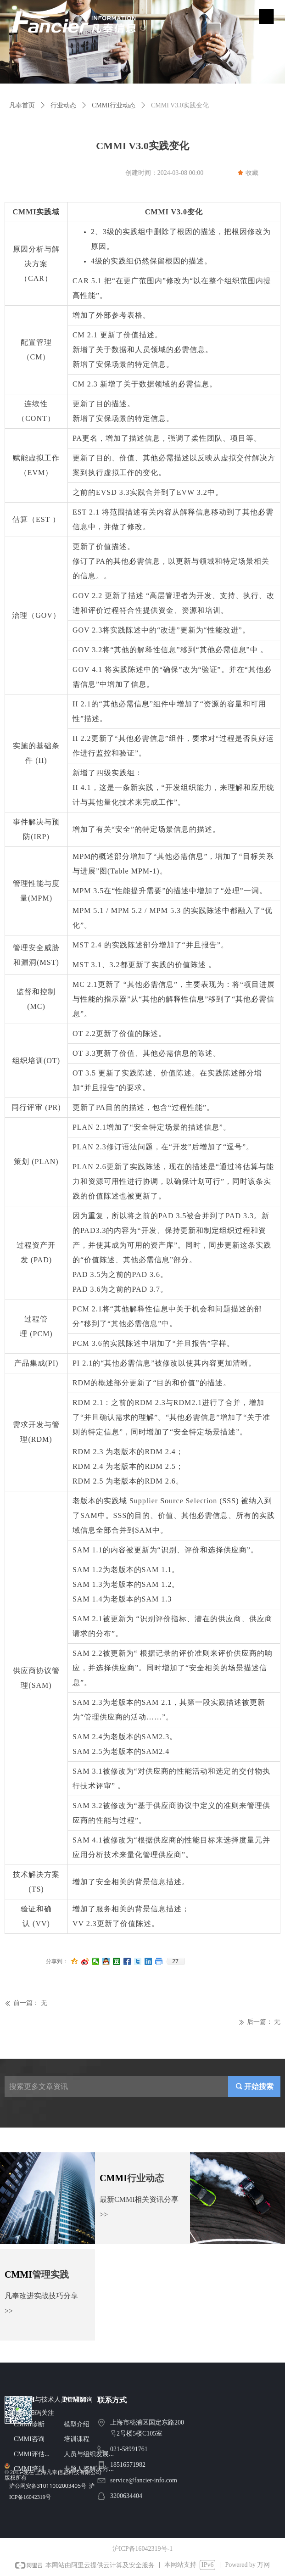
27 (175, 1961)
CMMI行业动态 (113, 105)
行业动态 (63, 105)
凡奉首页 (22, 105)
